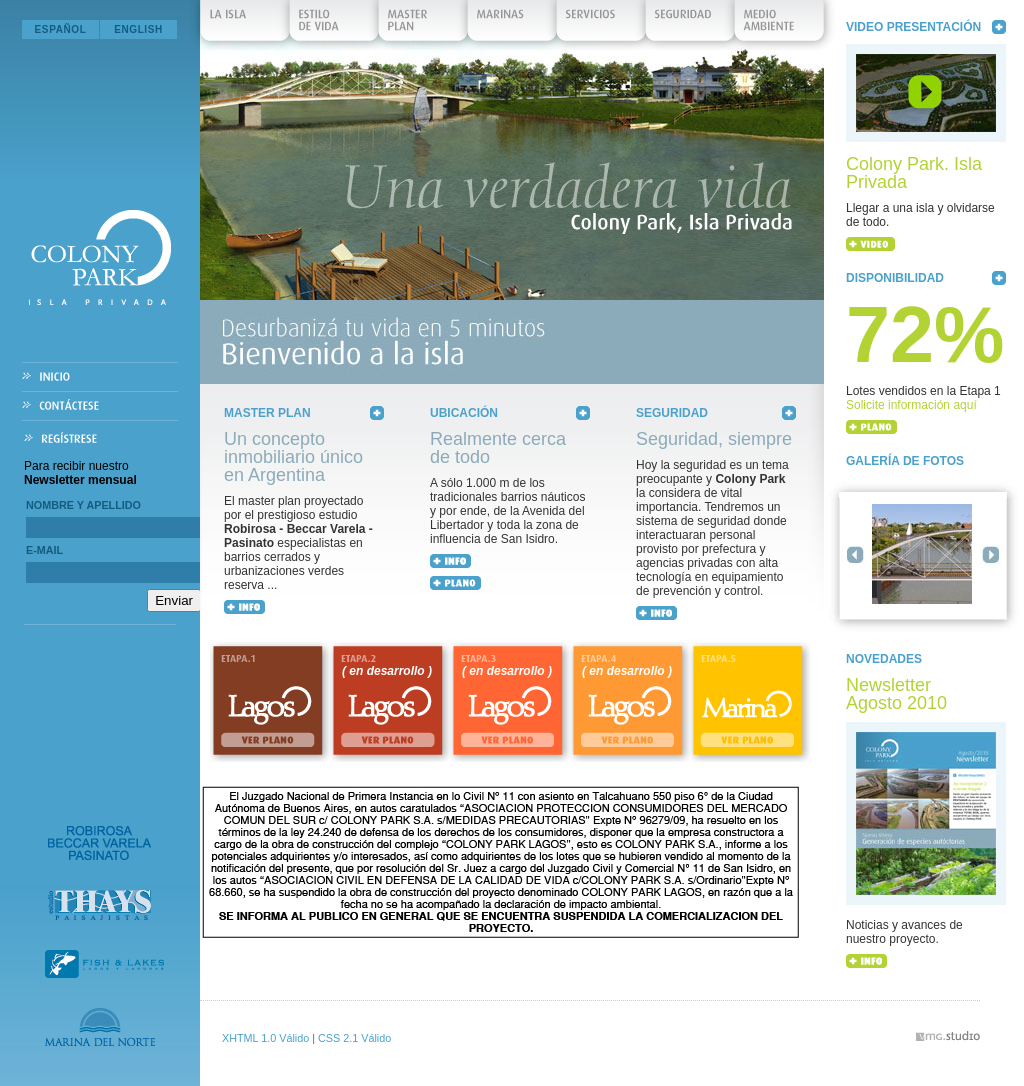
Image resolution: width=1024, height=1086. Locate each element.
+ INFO (244, 607)
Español (61, 29)
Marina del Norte (100, 1027)
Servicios (602, 25)
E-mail (44, 550)
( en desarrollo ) (387, 671)
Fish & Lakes (105, 964)
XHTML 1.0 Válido (265, 1038)
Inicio (100, 377)
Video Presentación (913, 27)
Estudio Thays (99, 905)
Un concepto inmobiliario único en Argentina (293, 457)
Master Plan (424, 25)
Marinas (513, 25)
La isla (246, 25)
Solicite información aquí (911, 405)
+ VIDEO (870, 244)
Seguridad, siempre (714, 439)
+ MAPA (455, 583)
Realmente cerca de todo (498, 448)
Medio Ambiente (780, 25)
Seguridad (691, 25)
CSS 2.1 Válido (354, 1038)
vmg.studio (948, 1036)
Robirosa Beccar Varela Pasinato (99, 843)
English (138, 29)
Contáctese (100, 406)
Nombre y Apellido (83, 505)
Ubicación (464, 413)
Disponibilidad (895, 278)
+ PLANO (871, 427)
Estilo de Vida (335, 25)
